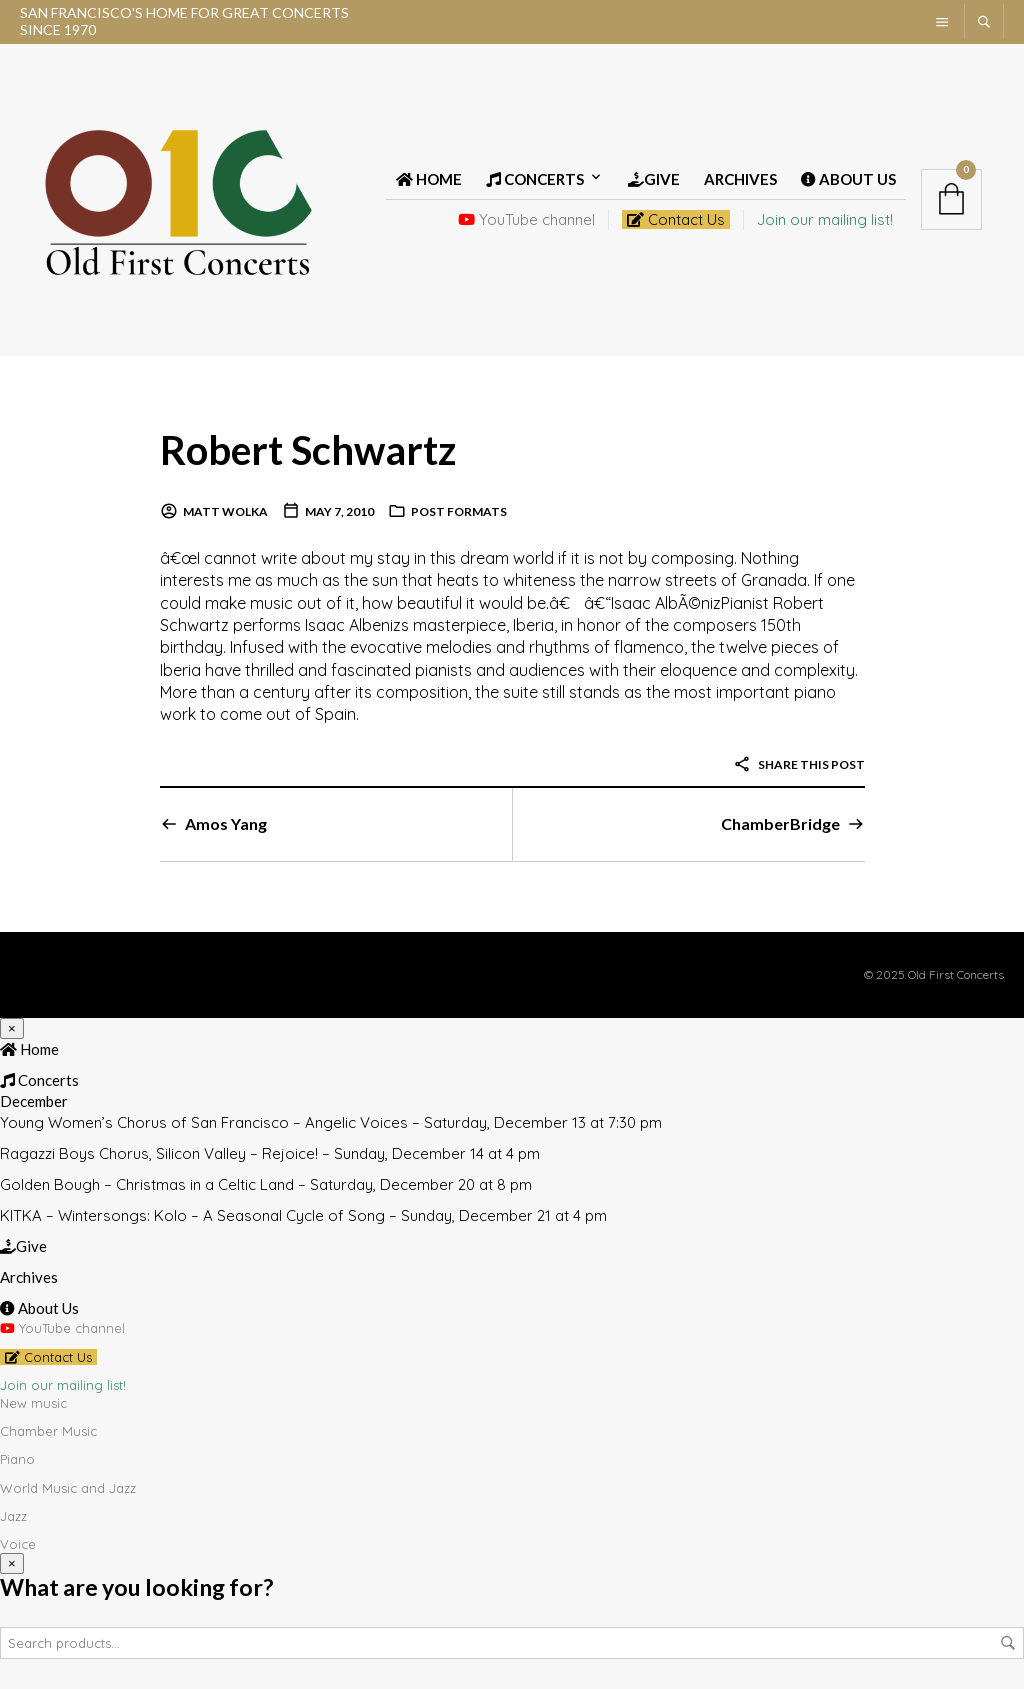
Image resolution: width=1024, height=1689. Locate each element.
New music (33, 1403)
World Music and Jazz (68, 1488)
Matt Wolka (225, 511)
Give (654, 179)
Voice (18, 1544)
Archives (740, 179)
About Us (848, 179)
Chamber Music (48, 1431)
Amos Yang (226, 823)
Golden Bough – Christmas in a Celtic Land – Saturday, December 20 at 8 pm (266, 1184)
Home (429, 179)
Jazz (13, 1516)
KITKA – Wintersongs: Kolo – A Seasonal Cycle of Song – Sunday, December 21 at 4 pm (303, 1215)
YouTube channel (526, 219)
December (34, 1101)
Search (1008, 1643)
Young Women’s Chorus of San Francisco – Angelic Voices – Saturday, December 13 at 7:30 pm (331, 1122)
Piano (17, 1459)
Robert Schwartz (308, 449)
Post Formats (459, 511)
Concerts (535, 179)
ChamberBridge (780, 823)
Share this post (799, 764)
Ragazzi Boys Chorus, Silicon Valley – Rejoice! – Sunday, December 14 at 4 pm (270, 1153)
